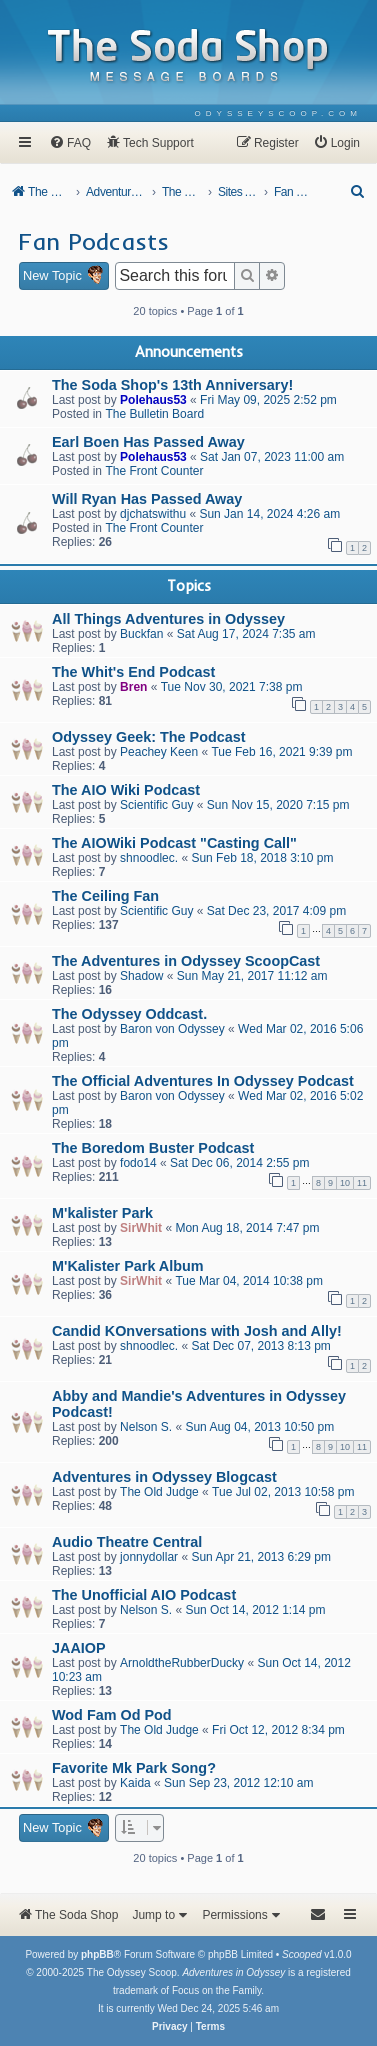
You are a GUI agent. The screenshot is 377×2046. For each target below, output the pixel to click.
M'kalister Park (102, 1213)
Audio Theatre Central (127, 1542)
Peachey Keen (159, 752)
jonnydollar (149, 1557)
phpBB (97, 1954)
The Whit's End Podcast (133, 672)
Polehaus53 (153, 400)
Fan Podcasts (93, 241)
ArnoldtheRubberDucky (182, 1663)
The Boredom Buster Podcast (153, 1148)
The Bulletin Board (154, 414)
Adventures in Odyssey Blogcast (164, 1477)
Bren (133, 687)
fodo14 (138, 1163)
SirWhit (141, 1228)
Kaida (135, 1783)
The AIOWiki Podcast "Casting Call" (174, 843)
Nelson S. (146, 1427)
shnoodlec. (149, 858)
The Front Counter (154, 471)
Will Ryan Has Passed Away (147, 499)
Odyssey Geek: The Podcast (149, 737)
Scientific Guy (156, 805)
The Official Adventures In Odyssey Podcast (203, 1081)
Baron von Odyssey (172, 1029)
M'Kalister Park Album (128, 1266)
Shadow (141, 976)
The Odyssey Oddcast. (129, 1014)
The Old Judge (159, 1492)
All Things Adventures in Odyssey (168, 619)
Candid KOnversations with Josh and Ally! (197, 1331)
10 (345, 1183)
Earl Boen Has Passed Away (148, 442)
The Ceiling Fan (105, 896)
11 (362, 1183)
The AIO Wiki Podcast (126, 790)
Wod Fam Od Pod (112, 1715)
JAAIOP (79, 1648)
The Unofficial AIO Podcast (144, 1595)
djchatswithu (153, 514)
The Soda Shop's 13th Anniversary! (172, 385)
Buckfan (141, 634)
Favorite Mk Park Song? (134, 1768)
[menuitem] (278, 113)
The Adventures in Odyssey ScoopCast (186, 961)
